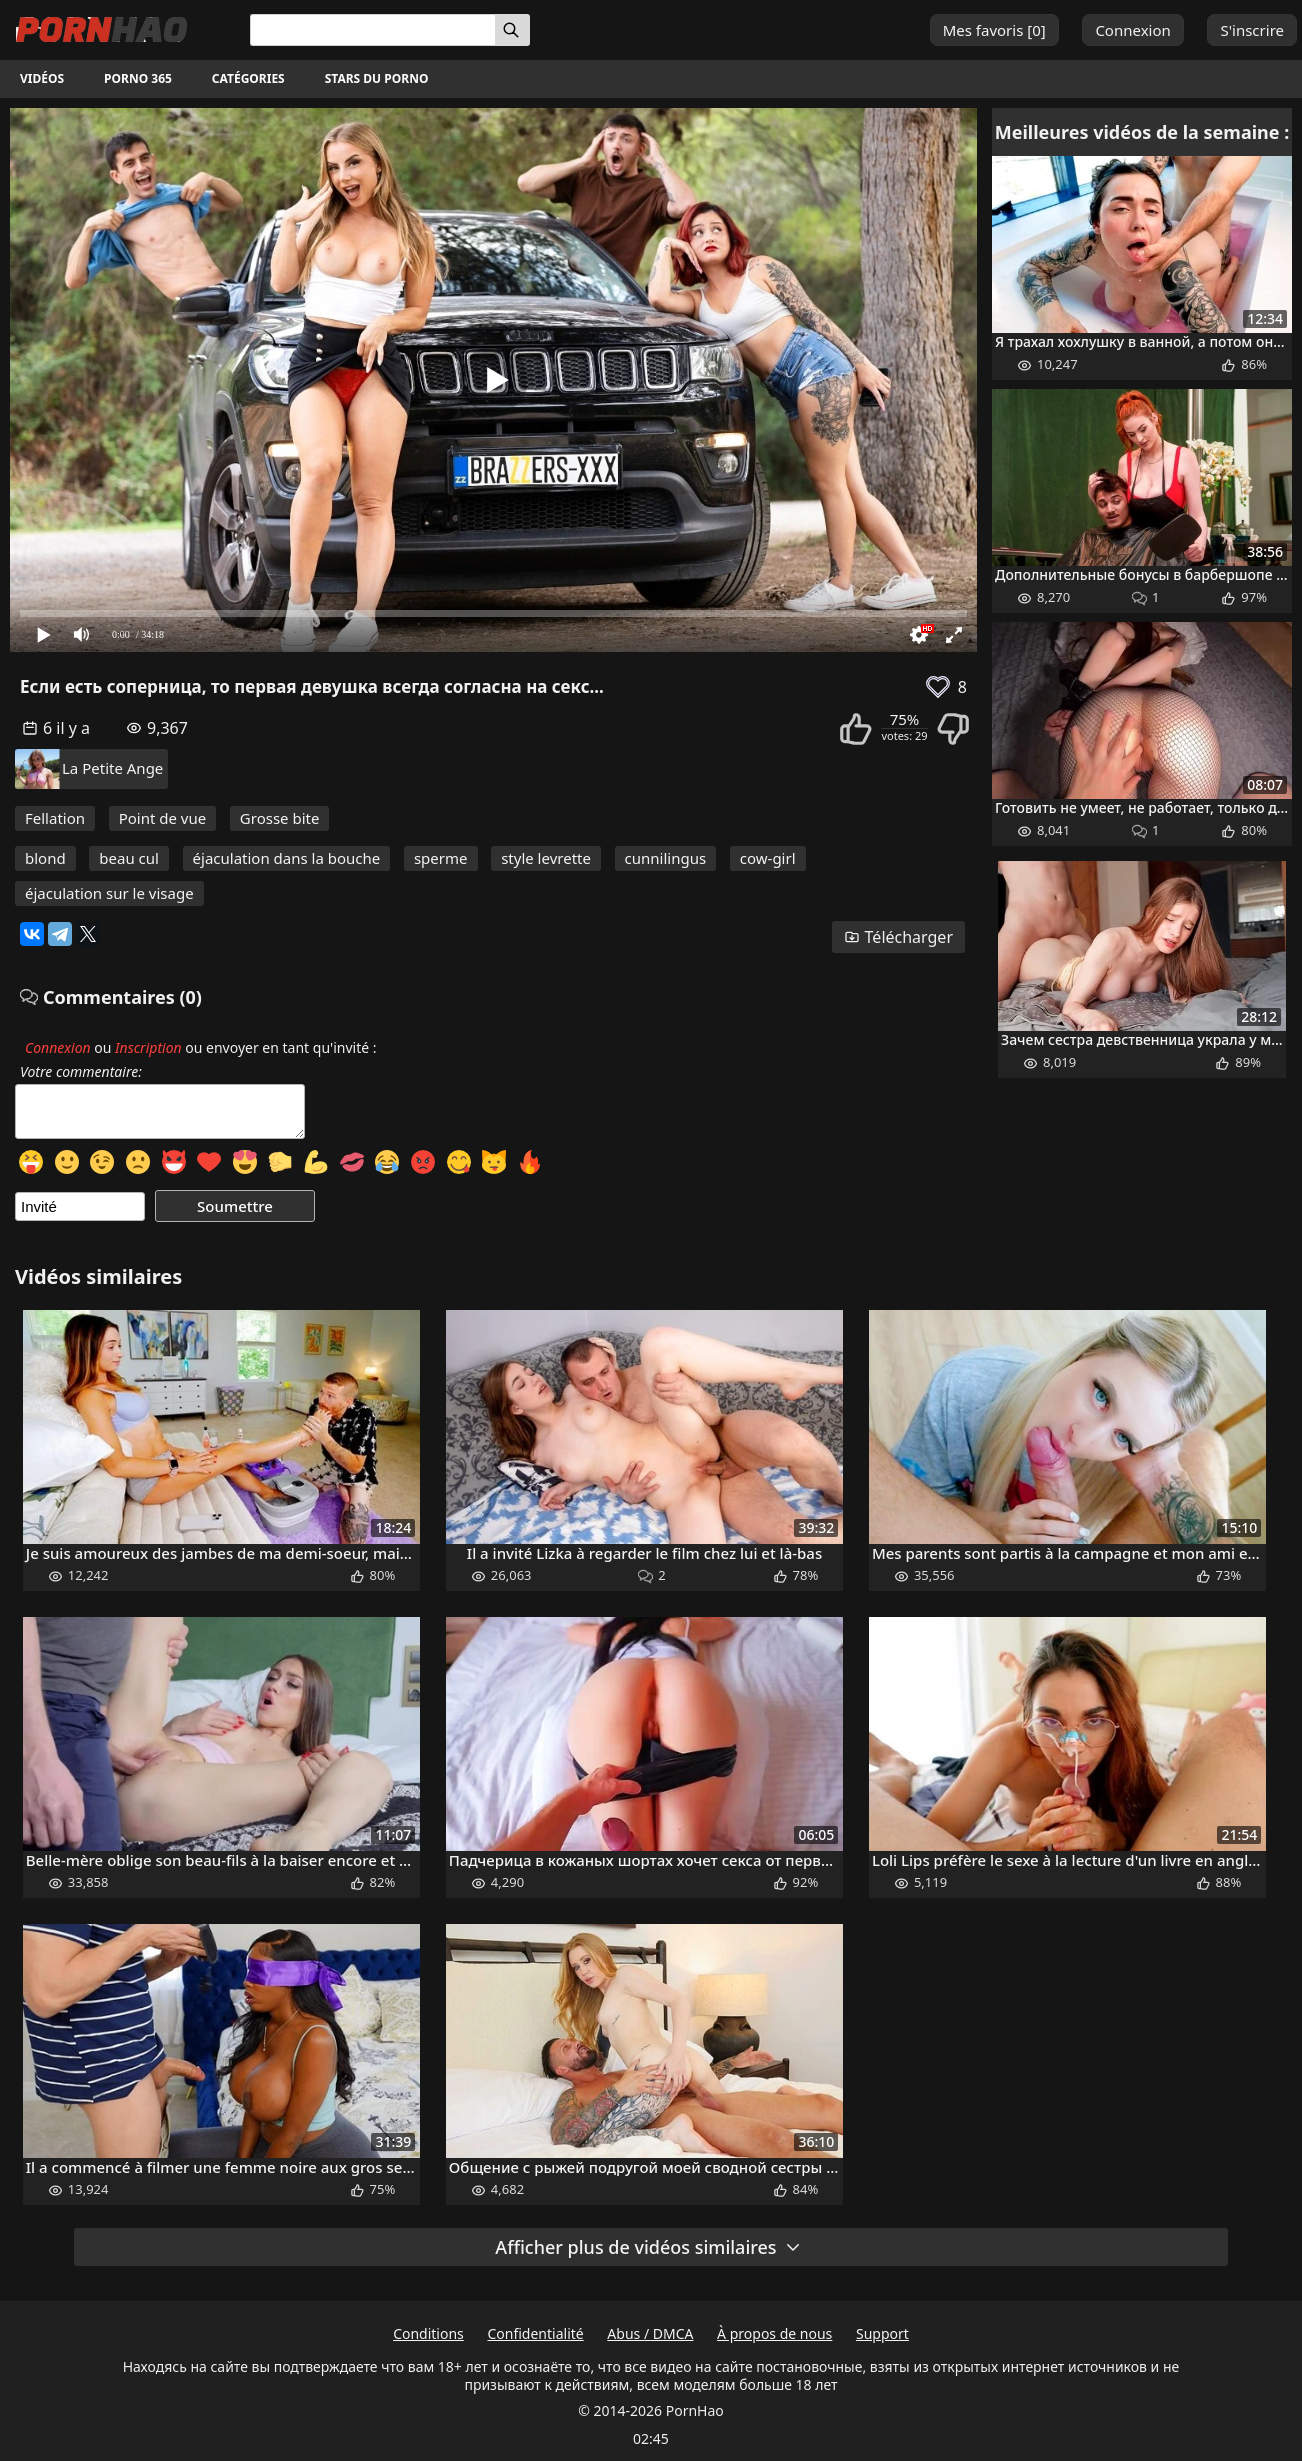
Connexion (1132, 30)
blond (45, 858)
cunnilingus (666, 858)
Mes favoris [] (994, 30)
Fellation (55, 818)
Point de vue (163, 818)
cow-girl (768, 858)
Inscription (148, 1047)
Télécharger (898, 937)
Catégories (248, 78)
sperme (441, 858)
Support (882, 2333)
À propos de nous (774, 2333)
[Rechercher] (512, 30)
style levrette (546, 858)
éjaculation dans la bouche (287, 858)
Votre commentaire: (81, 1072)
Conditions (428, 2333)
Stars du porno (377, 78)
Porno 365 (138, 78)
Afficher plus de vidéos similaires (648, 2247)
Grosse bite (280, 818)
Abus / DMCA (650, 2333)
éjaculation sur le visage (109, 893)
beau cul (129, 858)
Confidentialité (535, 2333)
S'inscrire (1252, 30)
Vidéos (42, 78)
